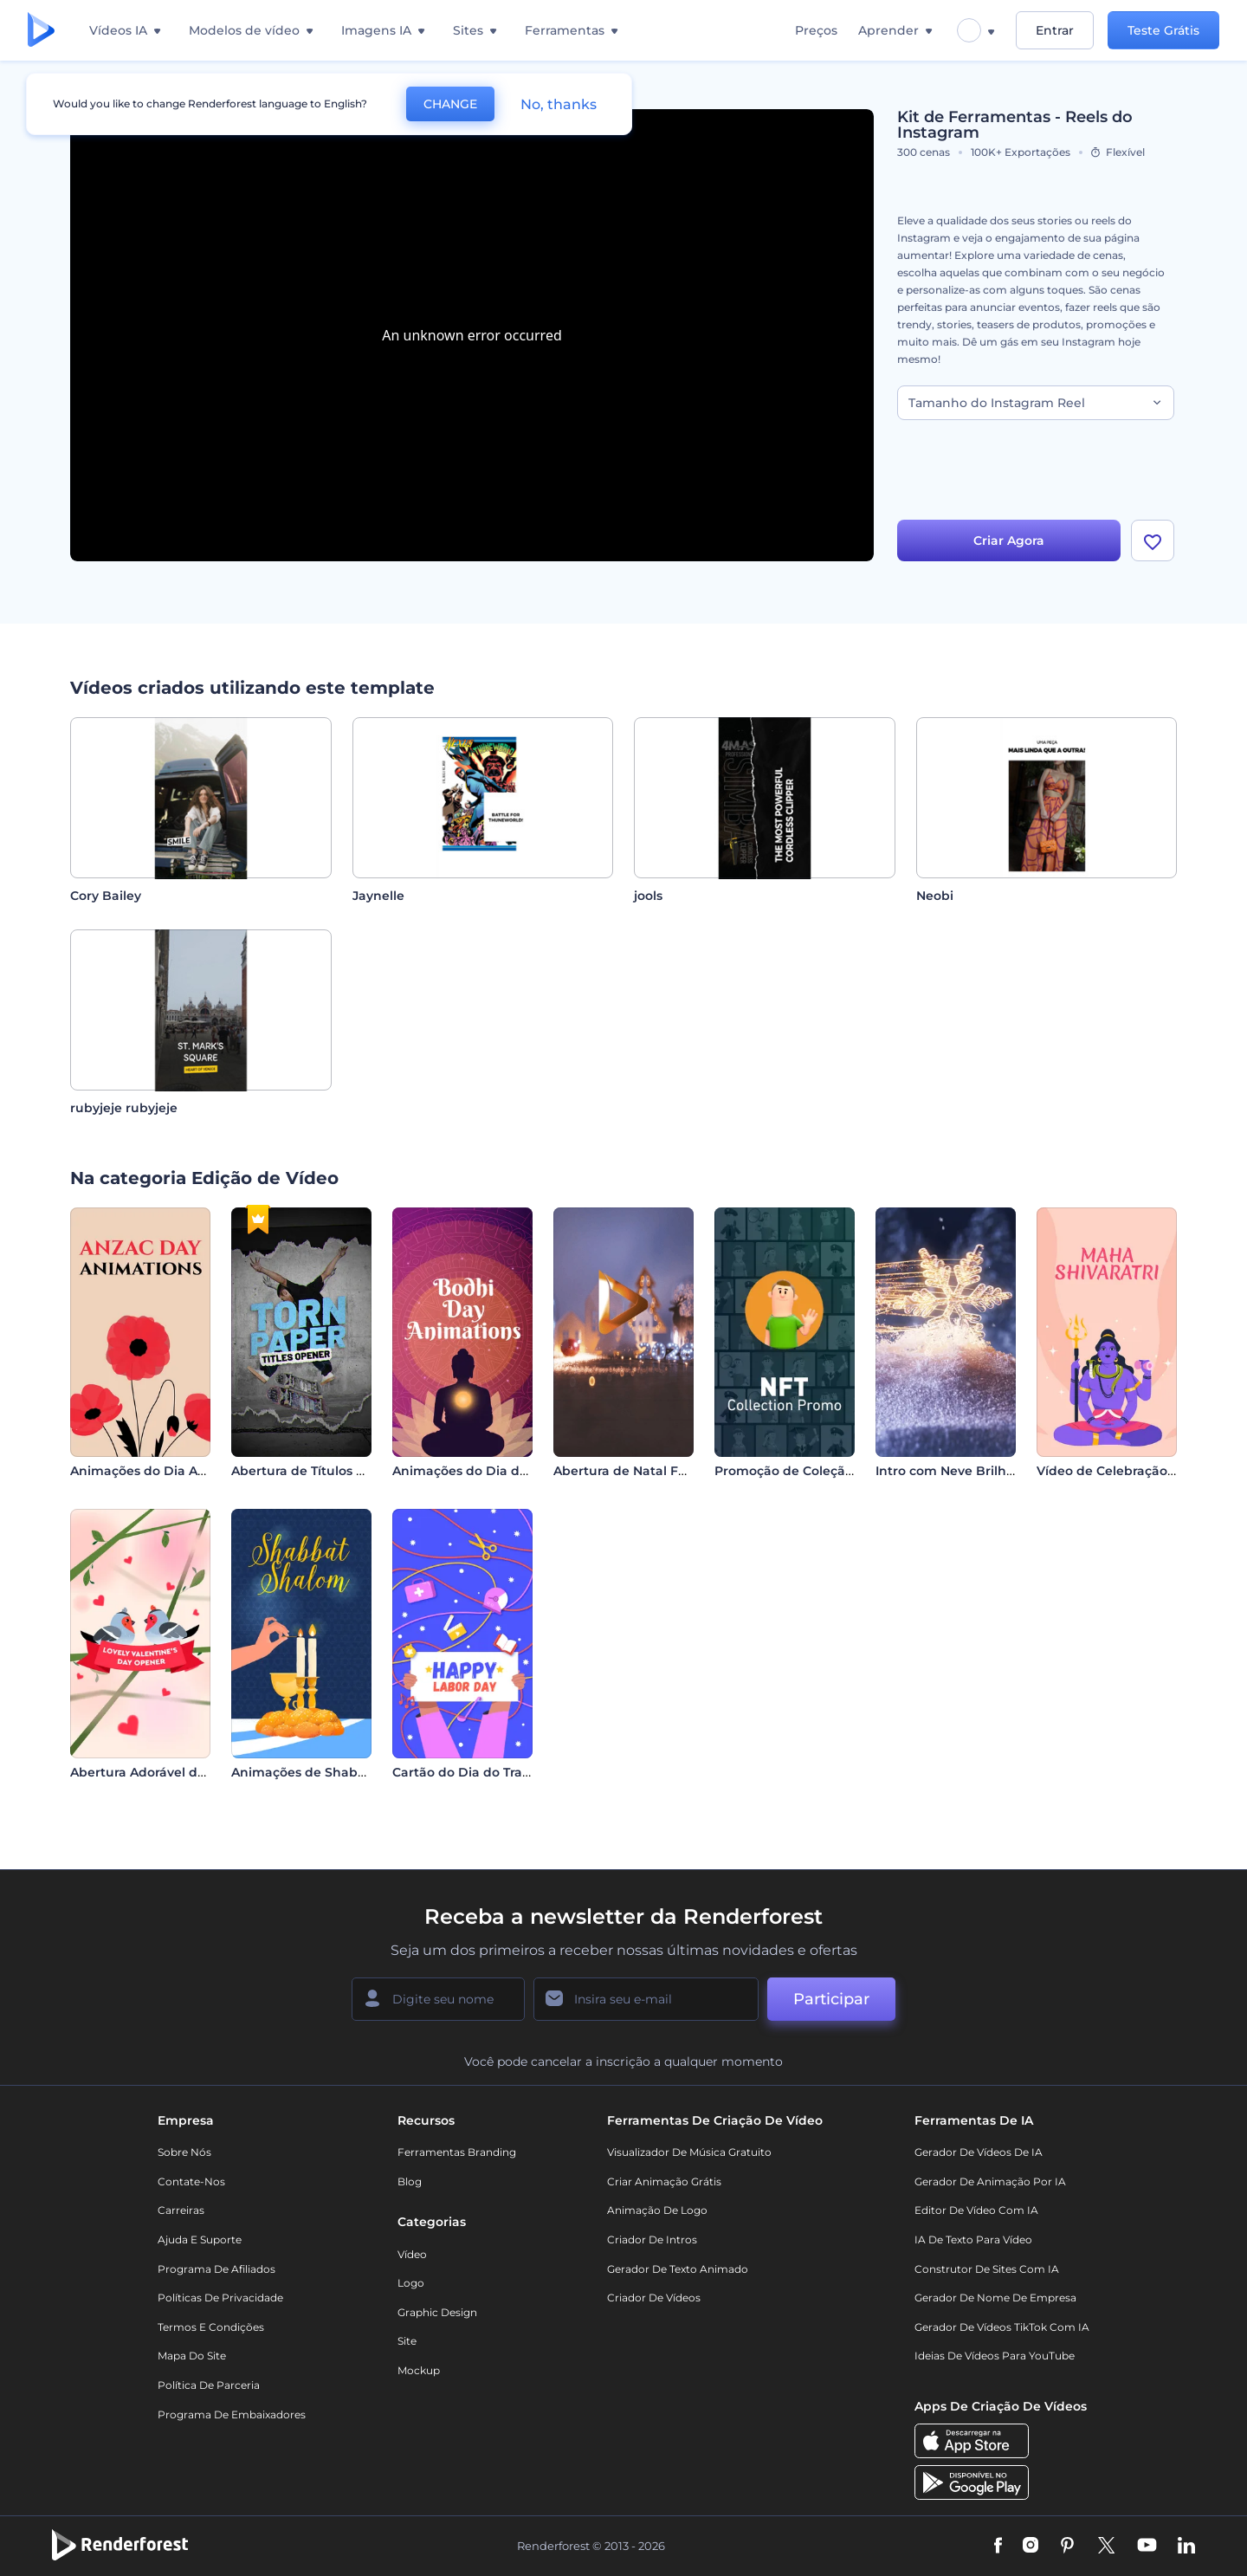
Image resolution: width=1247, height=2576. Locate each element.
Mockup (418, 2370)
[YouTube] (1147, 2546)
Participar (831, 1999)
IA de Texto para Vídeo (973, 2239)
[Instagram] (1030, 2546)
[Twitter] (1106, 2546)
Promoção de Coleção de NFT (807, 1471)
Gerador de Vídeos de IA (978, 2152)
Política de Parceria (209, 2385)
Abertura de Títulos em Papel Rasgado (353, 1471)
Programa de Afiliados (216, 2268)
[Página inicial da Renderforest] (41, 30)
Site (407, 2340)
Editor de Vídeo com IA (976, 2210)
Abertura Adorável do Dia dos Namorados (201, 1772)
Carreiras (181, 2210)
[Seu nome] (438, 1999)
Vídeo (412, 2254)
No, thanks (558, 104)
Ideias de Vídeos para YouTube (994, 2355)
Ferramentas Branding (456, 2152)
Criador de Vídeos (654, 2297)
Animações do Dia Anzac (148, 1471)
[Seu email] (646, 1999)
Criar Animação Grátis (664, 2181)
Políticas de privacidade (220, 2297)
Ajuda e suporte (200, 2239)
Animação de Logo (657, 2210)
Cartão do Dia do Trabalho (475, 1772)
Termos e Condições (211, 2326)
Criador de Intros (652, 2239)
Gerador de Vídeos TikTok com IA (1001, 2326)
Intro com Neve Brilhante (955, 1471)
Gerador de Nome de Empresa (995, 2297)
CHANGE (450, 104)
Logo (410, 2282)
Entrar (1055, 30)
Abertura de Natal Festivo (634, 1471)
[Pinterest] (1067, 2546)
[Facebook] (998, 2546)
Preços (816, 30)
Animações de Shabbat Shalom (331, 1772)
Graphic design (437, 2312)
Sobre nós (184, 2152)
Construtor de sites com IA (986, 2268)
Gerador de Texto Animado (677, 2268)
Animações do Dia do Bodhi (480, 1471)
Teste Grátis (1163, 30)
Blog (409, 2181)
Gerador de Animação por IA (990, 2181)
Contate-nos (191, 2181)
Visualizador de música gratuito (689, 2152)
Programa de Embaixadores (232, 2414)
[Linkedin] (1186, 2546)
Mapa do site (192, 2355)
